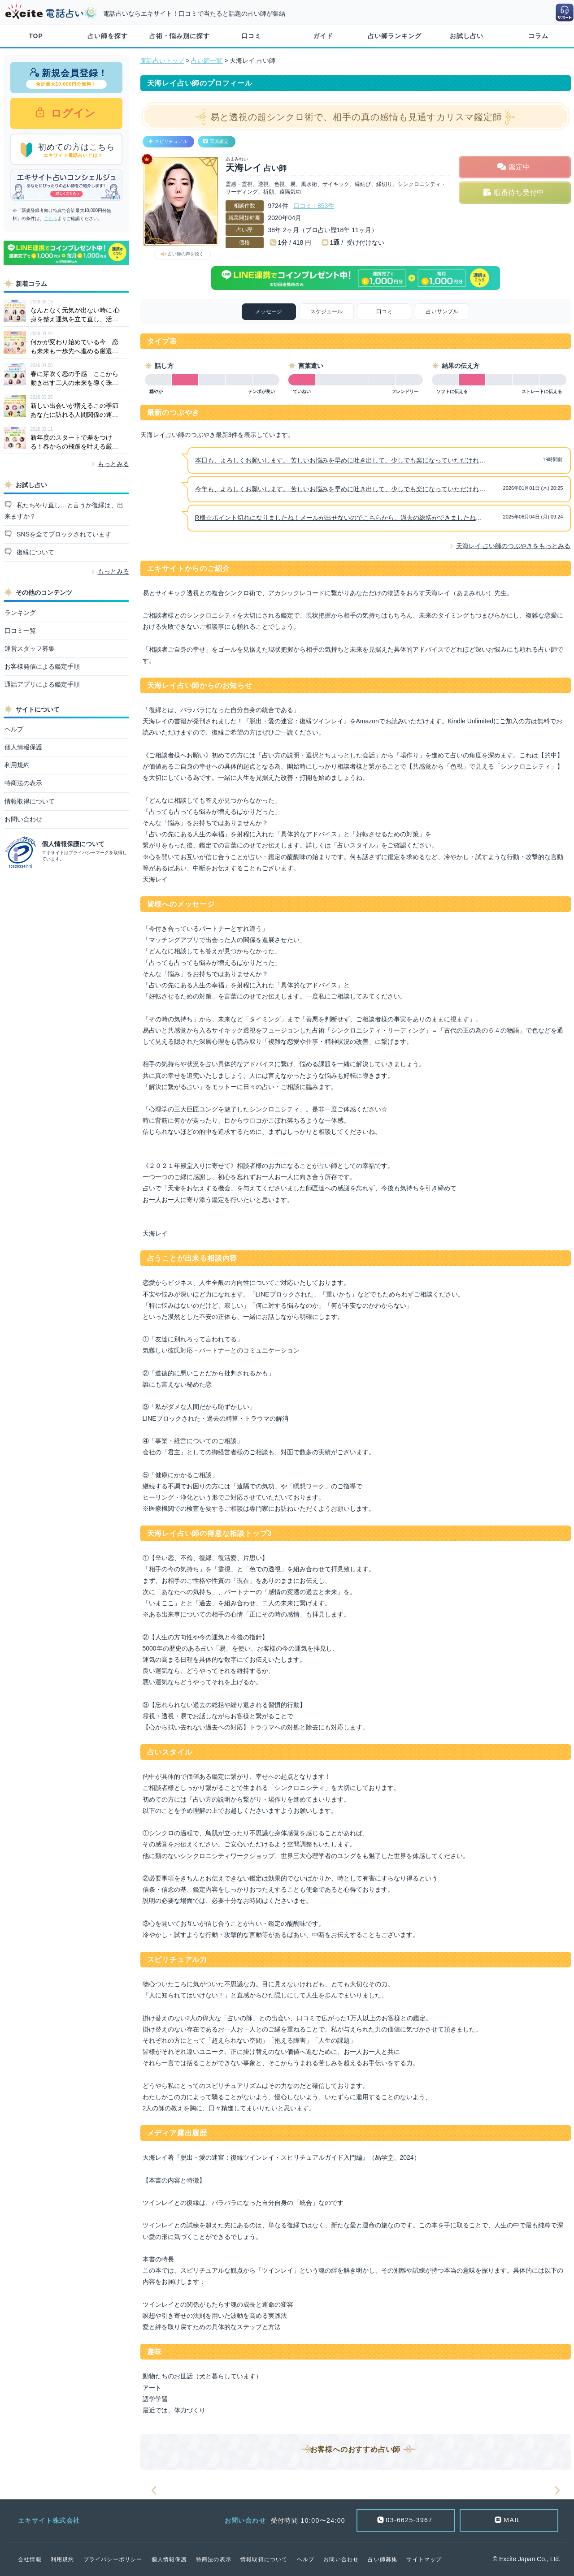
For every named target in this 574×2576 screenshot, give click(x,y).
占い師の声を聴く (186, 253)
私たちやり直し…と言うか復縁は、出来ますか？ (64, 510)
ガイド (323, 35)
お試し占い (466, 35)
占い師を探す (107, 35)
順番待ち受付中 (519, 192)
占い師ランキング (395, 35)
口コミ (251, 35)
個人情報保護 (23, 747)
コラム (538, 35)
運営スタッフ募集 (29, 648)
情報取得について (29, 801)
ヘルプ (13, 729)
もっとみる (113, 463)
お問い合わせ (23, 819)
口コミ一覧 (20, 630)
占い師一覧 (206, 60)
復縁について (34, 552)
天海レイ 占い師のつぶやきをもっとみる (513, 545)
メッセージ (268, 311)
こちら (50, 218)
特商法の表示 (23, 783)
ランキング (20, 612)
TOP (36, 35)
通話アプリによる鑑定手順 (42, 684)
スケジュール (326, 311)
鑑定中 (519, 167)
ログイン (72, 113)
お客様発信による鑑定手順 (42, 666)
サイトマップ (424, 2559)
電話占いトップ (162, 60)
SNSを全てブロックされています (63, 534)
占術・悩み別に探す (179, 35)
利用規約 (17, 765)
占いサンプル (442, 311)
